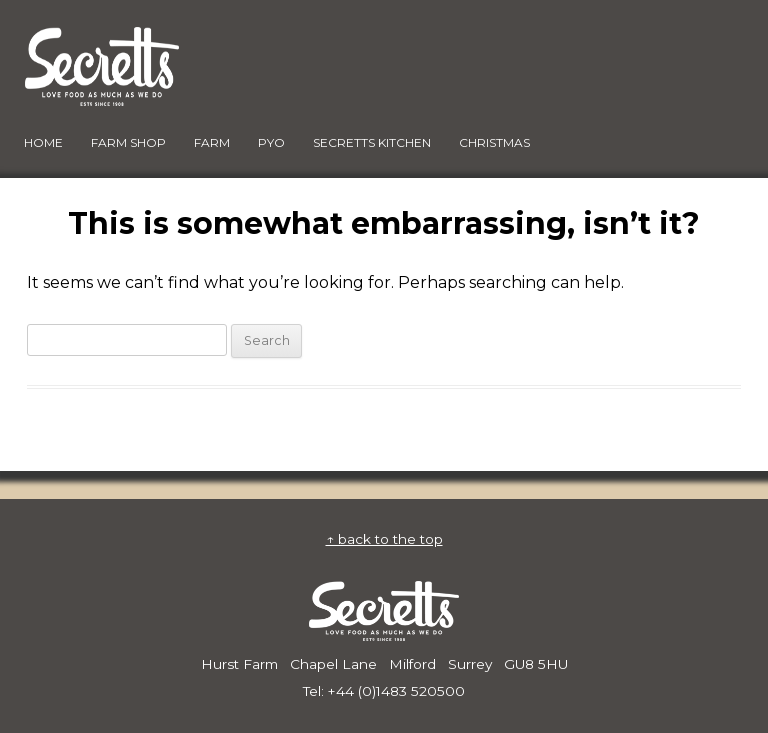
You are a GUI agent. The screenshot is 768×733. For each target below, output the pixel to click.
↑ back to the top (384, 539)
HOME (43, 143)
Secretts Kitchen (372, 143)
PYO (271, 143)
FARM (212, 143)
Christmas (494, 143)
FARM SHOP (128, 143)
